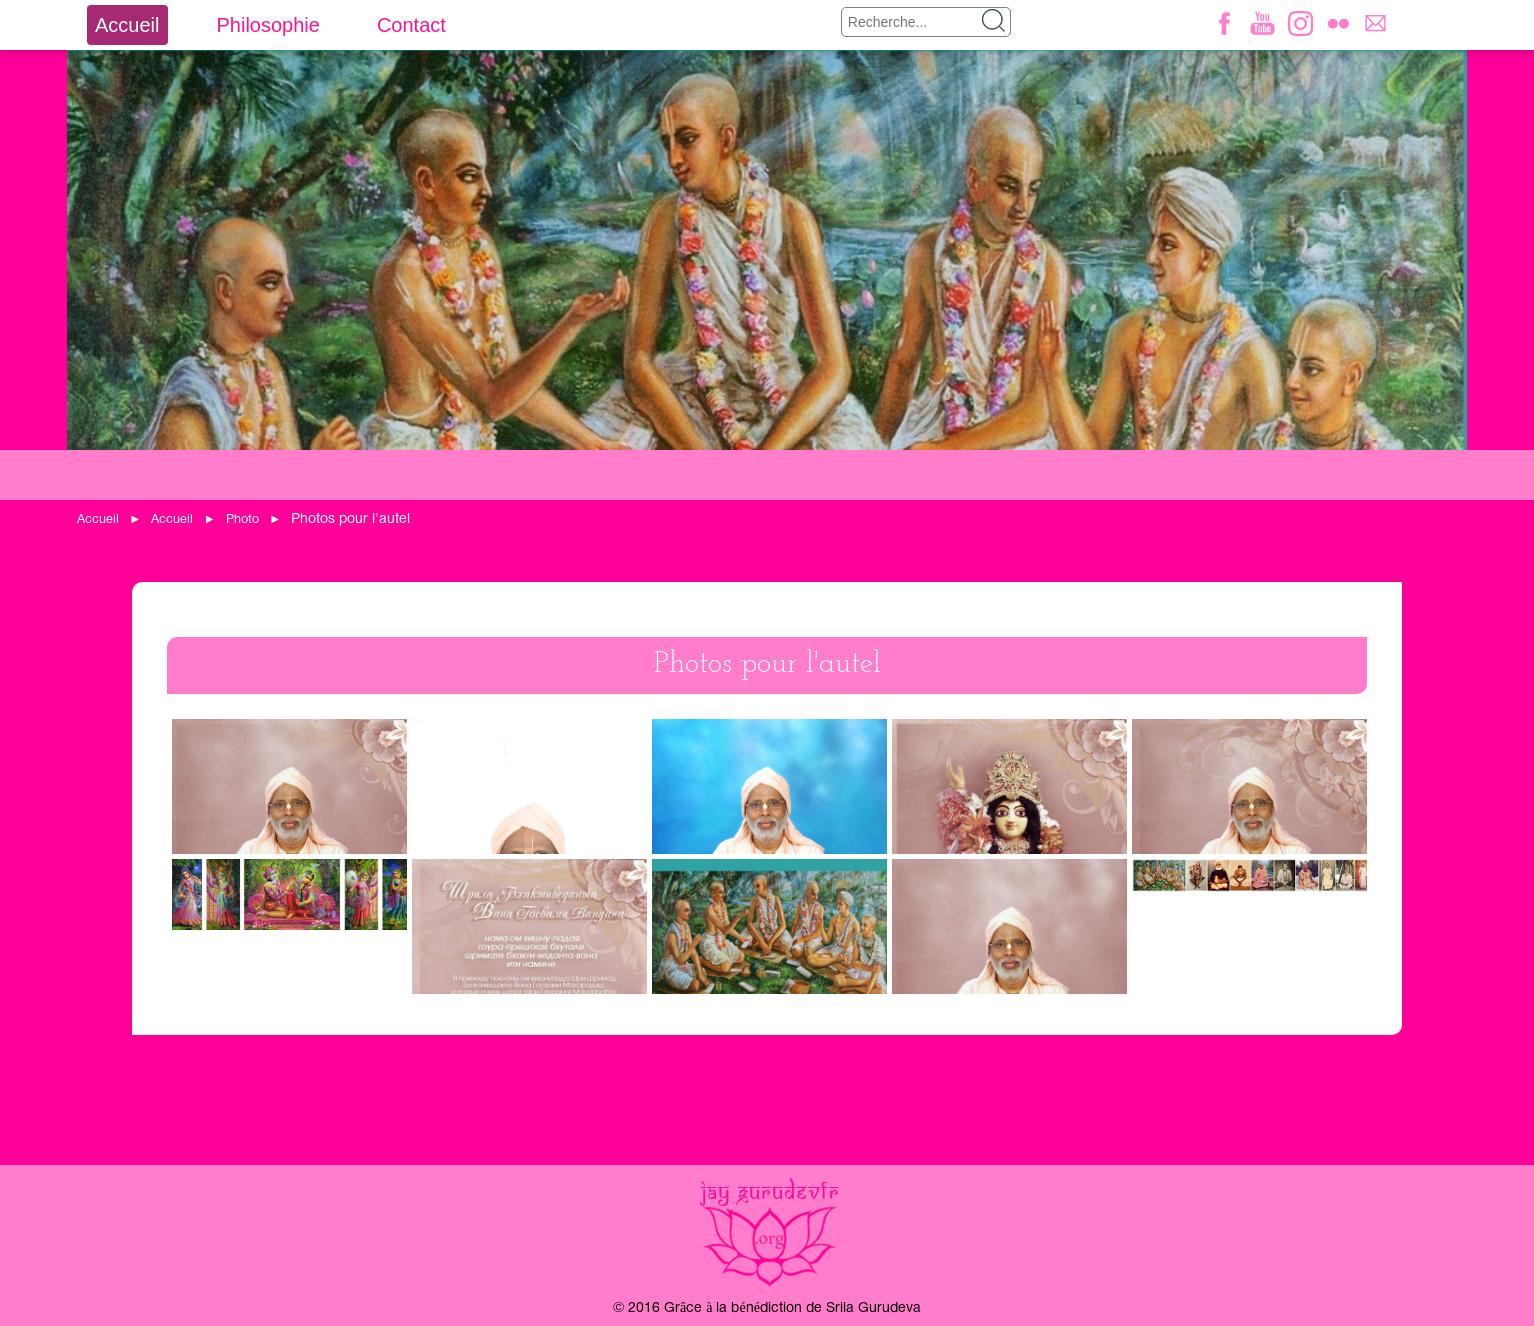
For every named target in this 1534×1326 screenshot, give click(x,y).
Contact (411, 25)
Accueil (127, 25)
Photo (242, 519)
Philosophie (267, 25)
